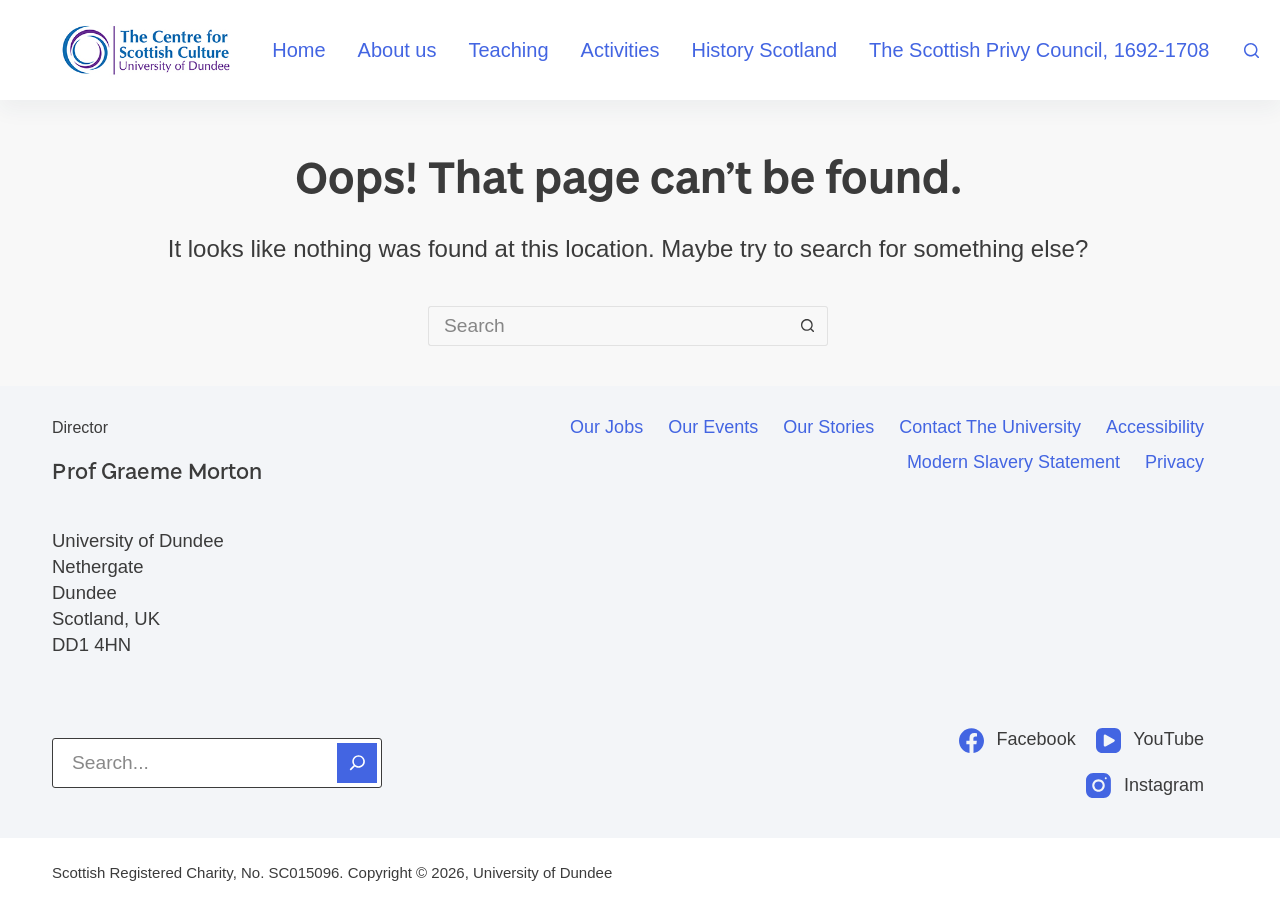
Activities (620, 50)
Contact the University (990, 427)
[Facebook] (1017, 739)
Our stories (828, 427)
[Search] (1251, 50)
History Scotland (764, 50)
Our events (713, 427)
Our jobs (606, 427)
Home (298, 50)
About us (397, 50)
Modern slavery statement (1013, 462)
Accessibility (1155, 427)
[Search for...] (608, 326)
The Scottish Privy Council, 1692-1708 (1039, 50)
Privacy (1174, 462)
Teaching (509, 50)
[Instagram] (1145, 785)
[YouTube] (1150, 739)
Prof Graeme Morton (157, 470)
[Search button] (808, 326)
